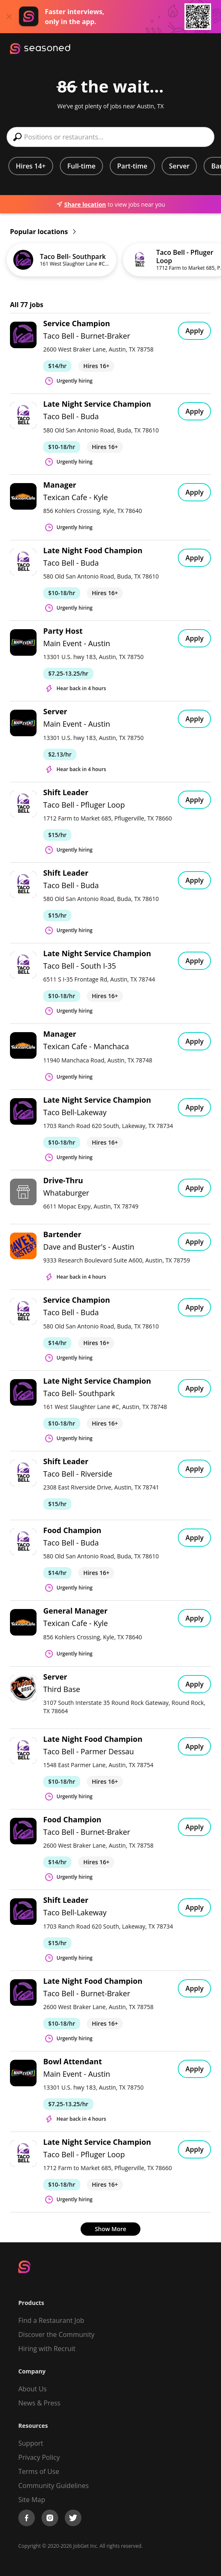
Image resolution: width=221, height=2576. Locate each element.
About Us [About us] (32, 2388)
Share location (81, 204)
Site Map (31, 2499)
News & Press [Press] (39, 2403)
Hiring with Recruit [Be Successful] (47, 2348)
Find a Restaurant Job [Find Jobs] (51, 2320)
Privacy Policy (39, 2457)
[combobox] (110, 137)
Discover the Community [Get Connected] (56, 2334)
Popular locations (43, 231)
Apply (194, 330)
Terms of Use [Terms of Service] (38, 2471)
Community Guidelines (53, 2485)
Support (30, 2443)
